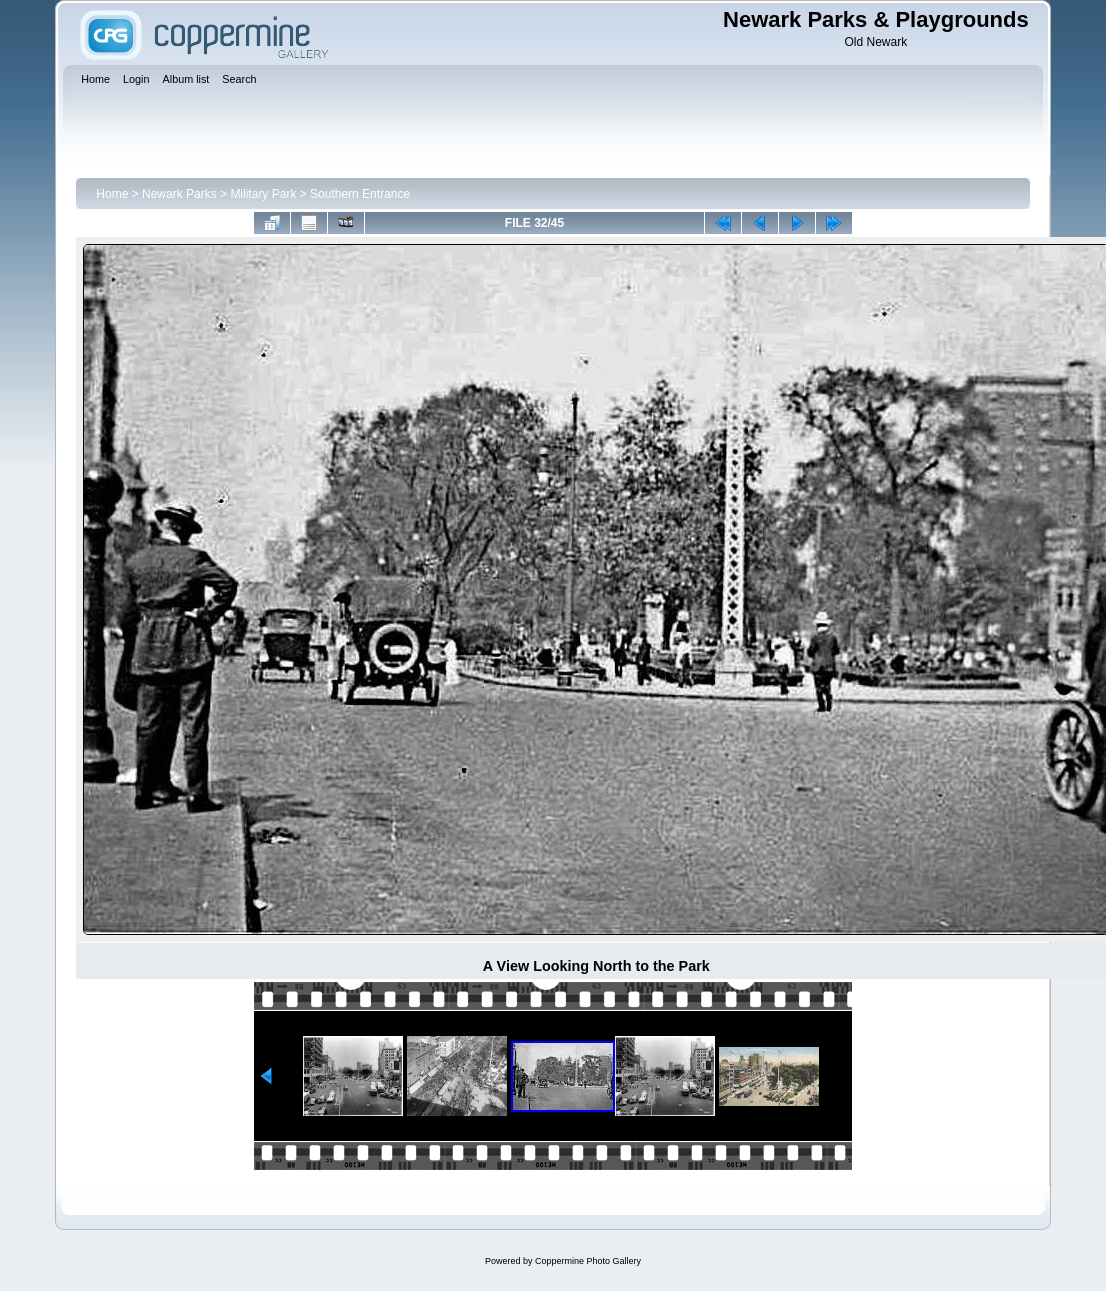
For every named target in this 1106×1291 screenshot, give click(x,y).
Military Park (263, 194)
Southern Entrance (360, 194)
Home (112, 194)
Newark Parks (179, 194)
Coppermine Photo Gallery (588, 1261)
